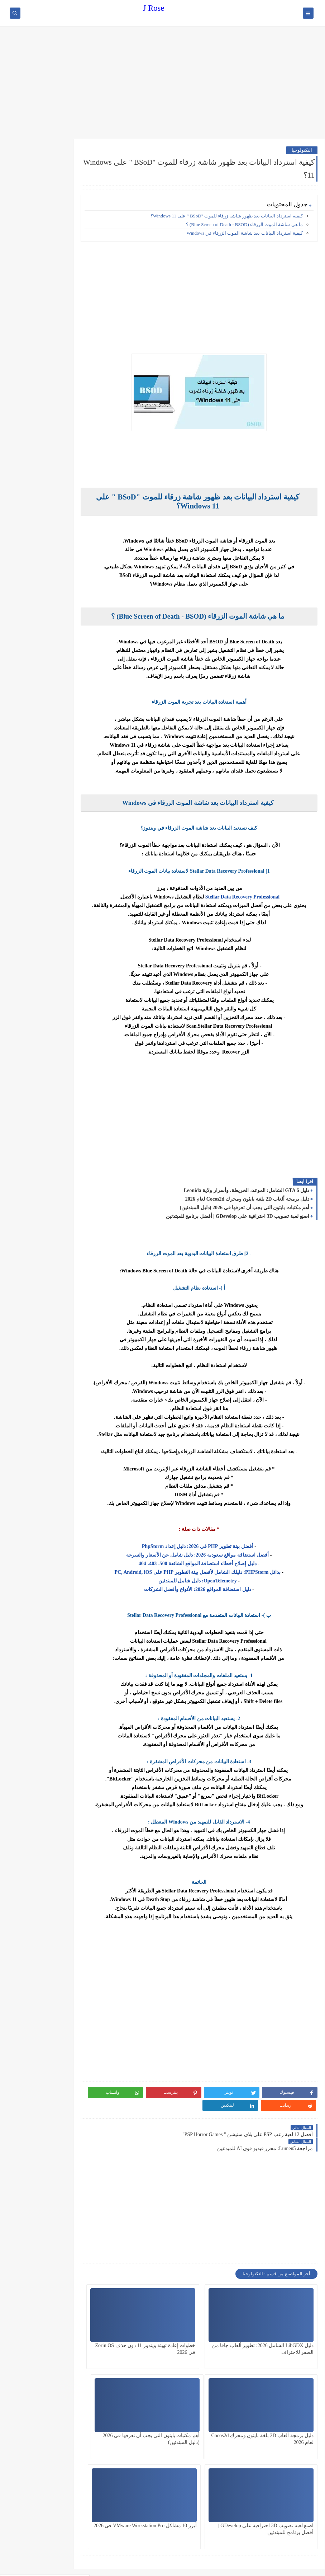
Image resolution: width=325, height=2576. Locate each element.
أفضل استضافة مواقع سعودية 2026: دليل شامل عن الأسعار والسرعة (208, 1555)
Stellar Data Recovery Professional (253, 897)
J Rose (153, 8)
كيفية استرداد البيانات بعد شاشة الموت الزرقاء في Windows (245, 233)
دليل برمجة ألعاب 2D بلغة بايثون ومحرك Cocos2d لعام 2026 (247, 1199)
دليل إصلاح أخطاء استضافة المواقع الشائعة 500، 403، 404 (208, 1563)
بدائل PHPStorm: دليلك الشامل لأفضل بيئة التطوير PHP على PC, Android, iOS (208, 1572)
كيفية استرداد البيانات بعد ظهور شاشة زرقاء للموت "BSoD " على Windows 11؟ (226, 216)
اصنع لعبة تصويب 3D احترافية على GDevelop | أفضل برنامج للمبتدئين (237, 1216)
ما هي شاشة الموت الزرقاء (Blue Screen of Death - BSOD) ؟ (244, 224)
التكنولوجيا (302, 150)
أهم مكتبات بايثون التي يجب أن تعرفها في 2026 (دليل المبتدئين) (244, 1207)
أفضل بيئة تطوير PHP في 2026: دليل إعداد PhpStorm (208, 1546)
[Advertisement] (162, 83)
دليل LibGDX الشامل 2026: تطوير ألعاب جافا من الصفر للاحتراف (285, 2325)
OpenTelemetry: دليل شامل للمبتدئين (208, 1580)
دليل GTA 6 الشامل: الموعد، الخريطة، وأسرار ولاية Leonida (246, 1190)
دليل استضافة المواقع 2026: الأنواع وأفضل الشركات (208, 1589)
